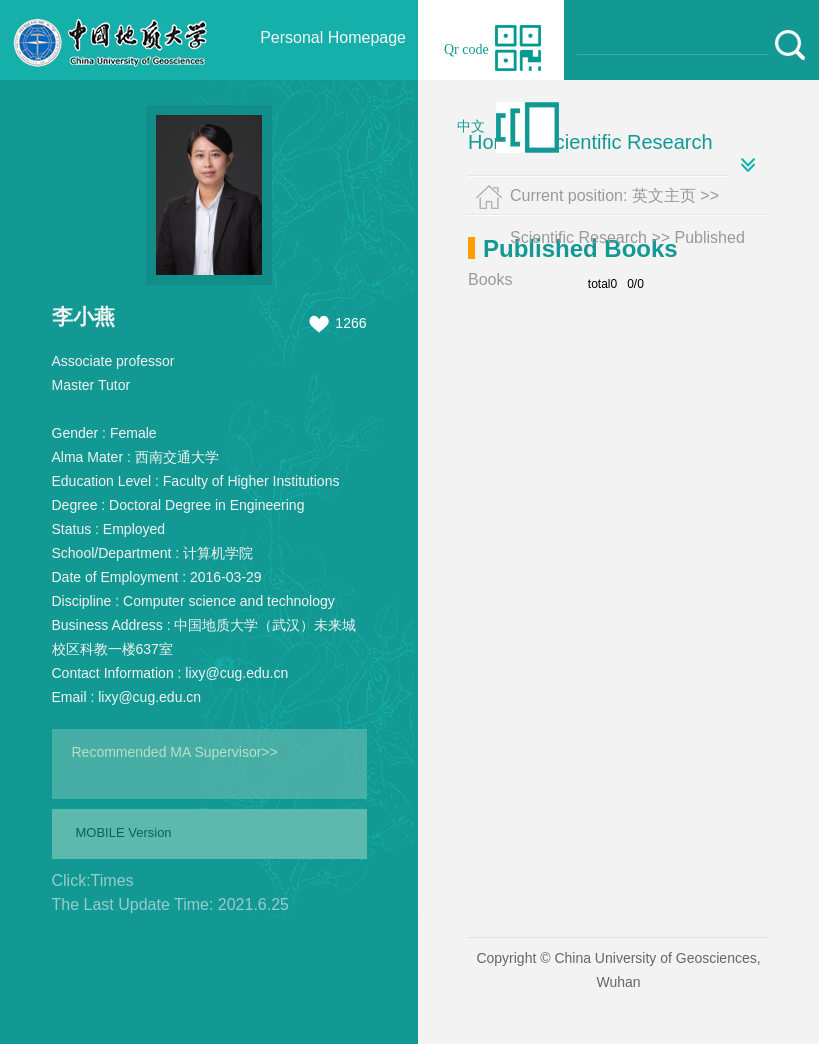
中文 (471, 126)
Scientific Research (626, 142)
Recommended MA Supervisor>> (175, 752)
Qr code (466, 49)
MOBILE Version (124, 832)
